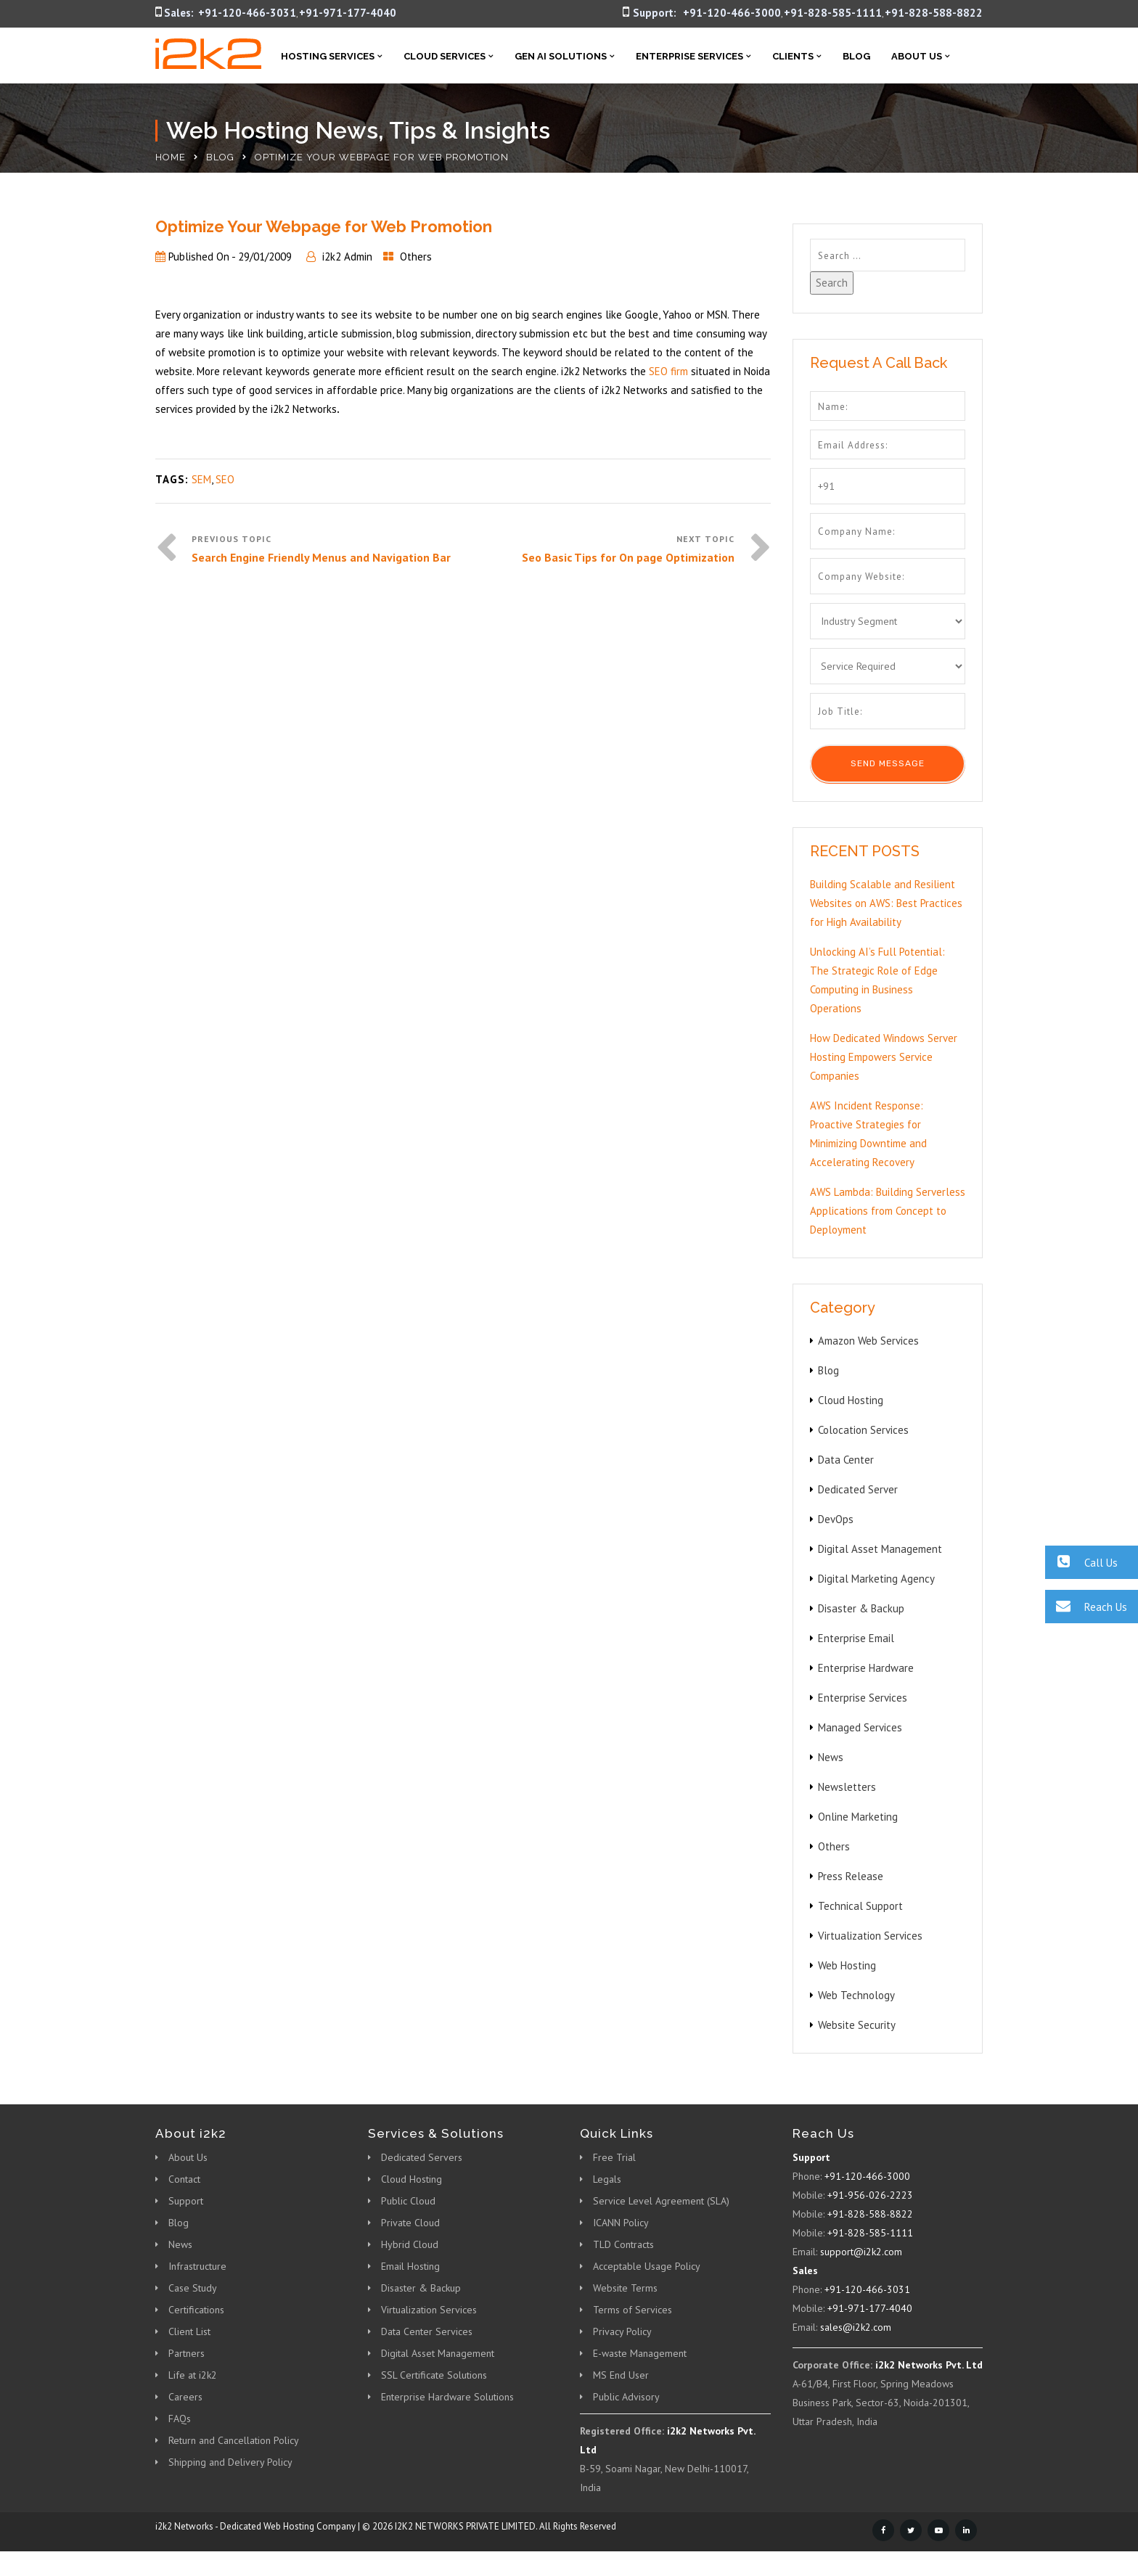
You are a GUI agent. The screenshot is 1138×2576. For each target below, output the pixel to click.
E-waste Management (640, 2353)
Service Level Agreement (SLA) (661, 2200)
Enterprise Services (689, 56)
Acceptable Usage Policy (646, 2266)
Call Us (1081, 1562)
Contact (184, 2179)
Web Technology (856, 1995)
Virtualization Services (870, 1936)
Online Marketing (858, 1817)
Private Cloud (410, 2222)
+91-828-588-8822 (934, 13)
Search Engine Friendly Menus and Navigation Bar (321, 557)
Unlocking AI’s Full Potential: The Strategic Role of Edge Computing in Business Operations (877, 980)
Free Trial (614, 2157)
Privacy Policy (622, 2331)
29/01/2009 (265, 256)
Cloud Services (445, 56)
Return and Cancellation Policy (233, 2440)
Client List (189, 2331)
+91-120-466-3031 (247, 13)
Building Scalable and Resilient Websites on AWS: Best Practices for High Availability (886, 903)
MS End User (621, 2375)
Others (416, 256)
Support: (654, 13)
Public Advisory (626, 2396)
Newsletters (847, 1787)
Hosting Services (327, 56)
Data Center (846, 1460)
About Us (916, 56)
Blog (856, 56)
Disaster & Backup (861, 1608)
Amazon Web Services (868, 1341)
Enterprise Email (856, 1638)
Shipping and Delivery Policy (230, 2462)
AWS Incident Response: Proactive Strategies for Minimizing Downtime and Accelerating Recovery (868, 1134)
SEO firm (668, 371)
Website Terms (625, 2287)
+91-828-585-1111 (833, 13)
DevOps (836, 1519)
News (830, 1757)
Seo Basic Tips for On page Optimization (628, 557)
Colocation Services (863, 1430)
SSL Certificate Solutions (434, 2375)
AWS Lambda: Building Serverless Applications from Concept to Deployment (887, 1210)
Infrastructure (197, 2266)
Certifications (196, 2309)
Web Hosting (847, 1965)
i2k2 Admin (347, 256)
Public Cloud (408, 2200)
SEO (225, 479)
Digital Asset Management (880, 1549)
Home (170, 157)
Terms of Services (632, 2309)
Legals (607, 2179)
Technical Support (860, 1906)
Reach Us (1086, 1606)
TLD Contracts (623, 2244)
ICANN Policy (621, 2222)
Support (185, 2200)
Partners (186, 2353)
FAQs (179, 2418)
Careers (185, 2396)
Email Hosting (410, 2266)
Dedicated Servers (421, 2157)
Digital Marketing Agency (876, 1579)
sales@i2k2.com (855, 2327)
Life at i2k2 (192, 2375)
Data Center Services (426, 2331)
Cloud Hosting (850, 1400)
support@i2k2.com (861, 2251)
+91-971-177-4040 (347, 13)
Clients (793, 56)
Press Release (850, 1876)
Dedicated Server (858, 1489)
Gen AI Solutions (561, 56)
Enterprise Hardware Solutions (447, 2396)
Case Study (192, 2287)
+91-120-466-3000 (732, 13)
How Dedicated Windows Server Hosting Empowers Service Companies (883, 1057)
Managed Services (860, 1727)
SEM (201, 479)
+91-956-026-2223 (870, 2195)
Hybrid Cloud (409, 2244)
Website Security (857, 2025)
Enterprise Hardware (866, 1668)
